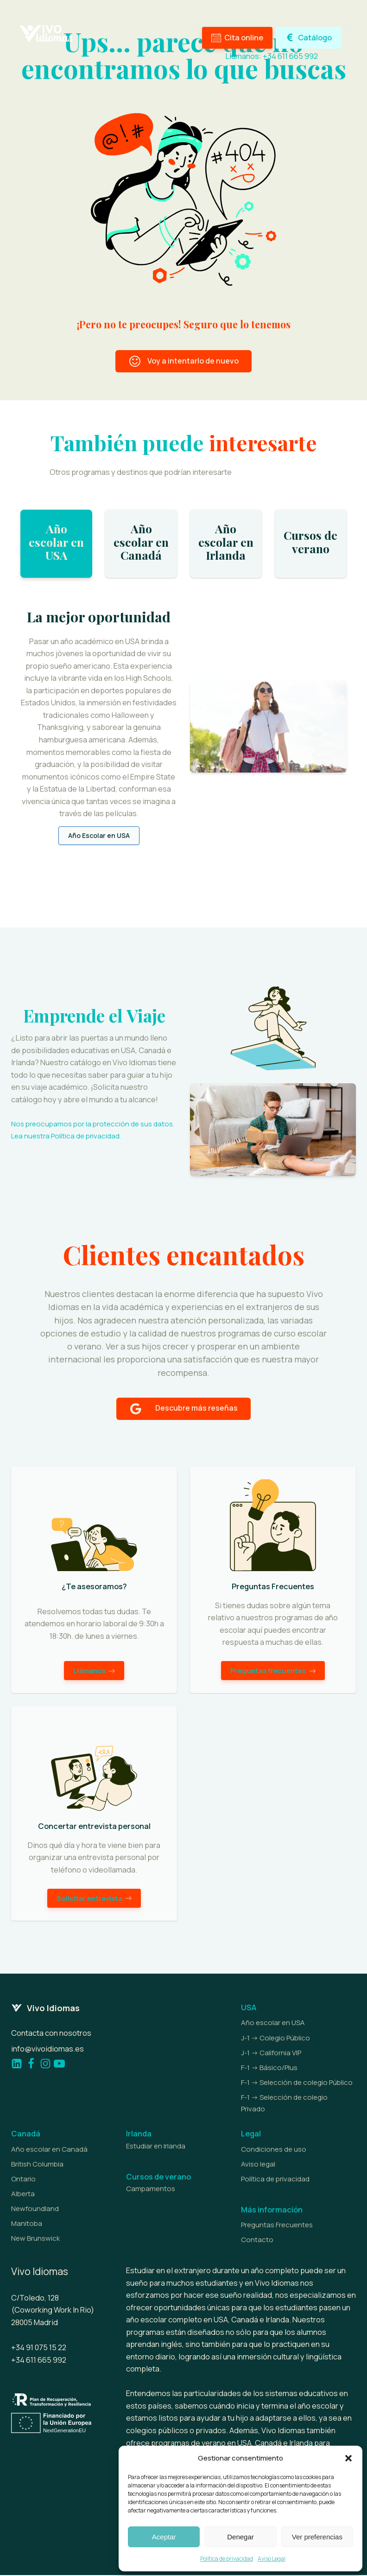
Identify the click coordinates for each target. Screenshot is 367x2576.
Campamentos (150, 2189)
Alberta (23, 2194)
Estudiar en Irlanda (155, 2147)
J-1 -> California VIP (271, 2053)
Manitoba (26, 2224)
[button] (348, 2458)
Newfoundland (35, 2209)
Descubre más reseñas (196, 1408)
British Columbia (37, 2165)
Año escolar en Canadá (49, 2150)
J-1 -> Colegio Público (275, 2038)
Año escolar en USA (273, 2023)
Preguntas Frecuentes (277, 2226)
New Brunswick (35, 2239)
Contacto (257, 2240)
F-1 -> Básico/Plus (269, 2068)
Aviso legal (258, 2165)
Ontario (23, 2180)
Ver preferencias (317, 2537)
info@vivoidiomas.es (47, 2049)
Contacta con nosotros (51, 2033)
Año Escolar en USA (99, 835)
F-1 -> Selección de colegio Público (297, 2083)
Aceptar (164, 2537)
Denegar (240, 2537)
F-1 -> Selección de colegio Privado (284, 2104)
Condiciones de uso (273, 2150)
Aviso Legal (271, 2559)
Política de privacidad (226, 2559)
